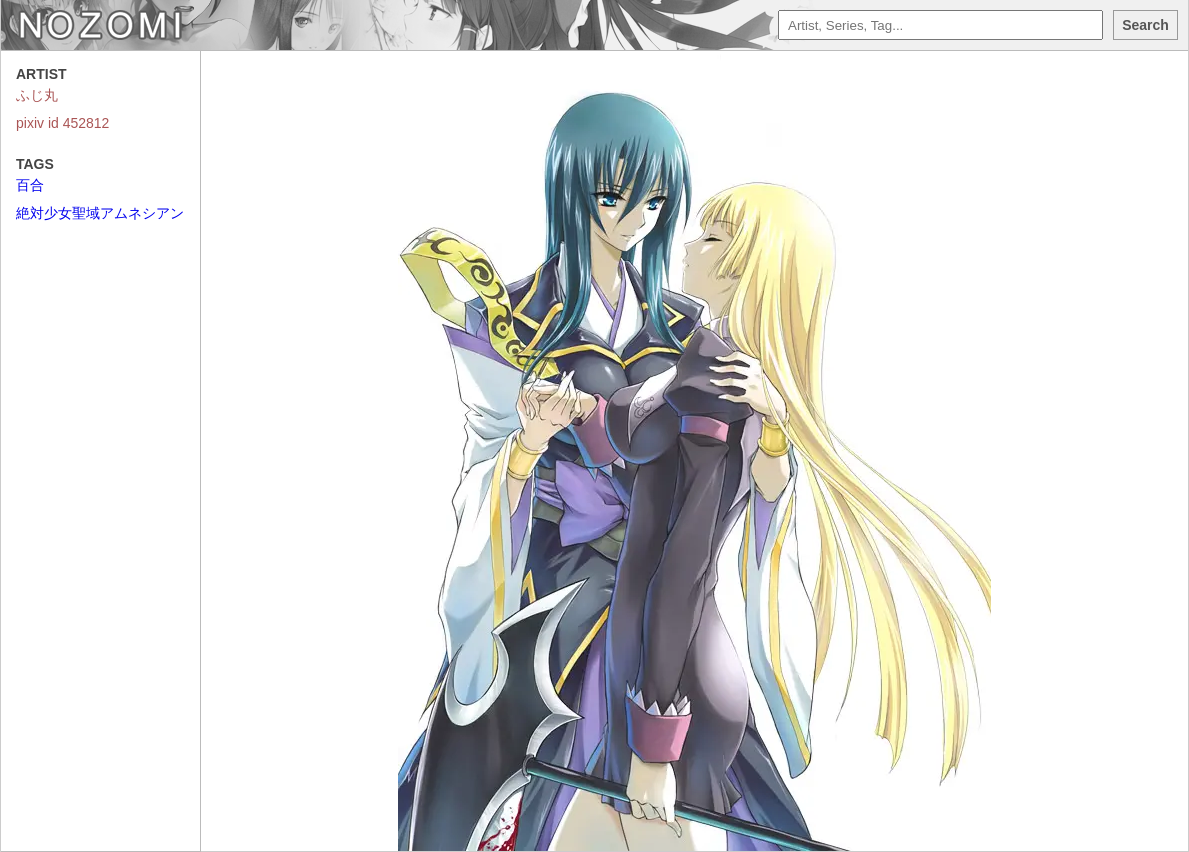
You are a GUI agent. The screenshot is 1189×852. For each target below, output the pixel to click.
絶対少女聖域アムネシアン (100, 213)
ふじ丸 (37, 95)
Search (1145, 25)
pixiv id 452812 (62, 123)
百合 (30, 185)
